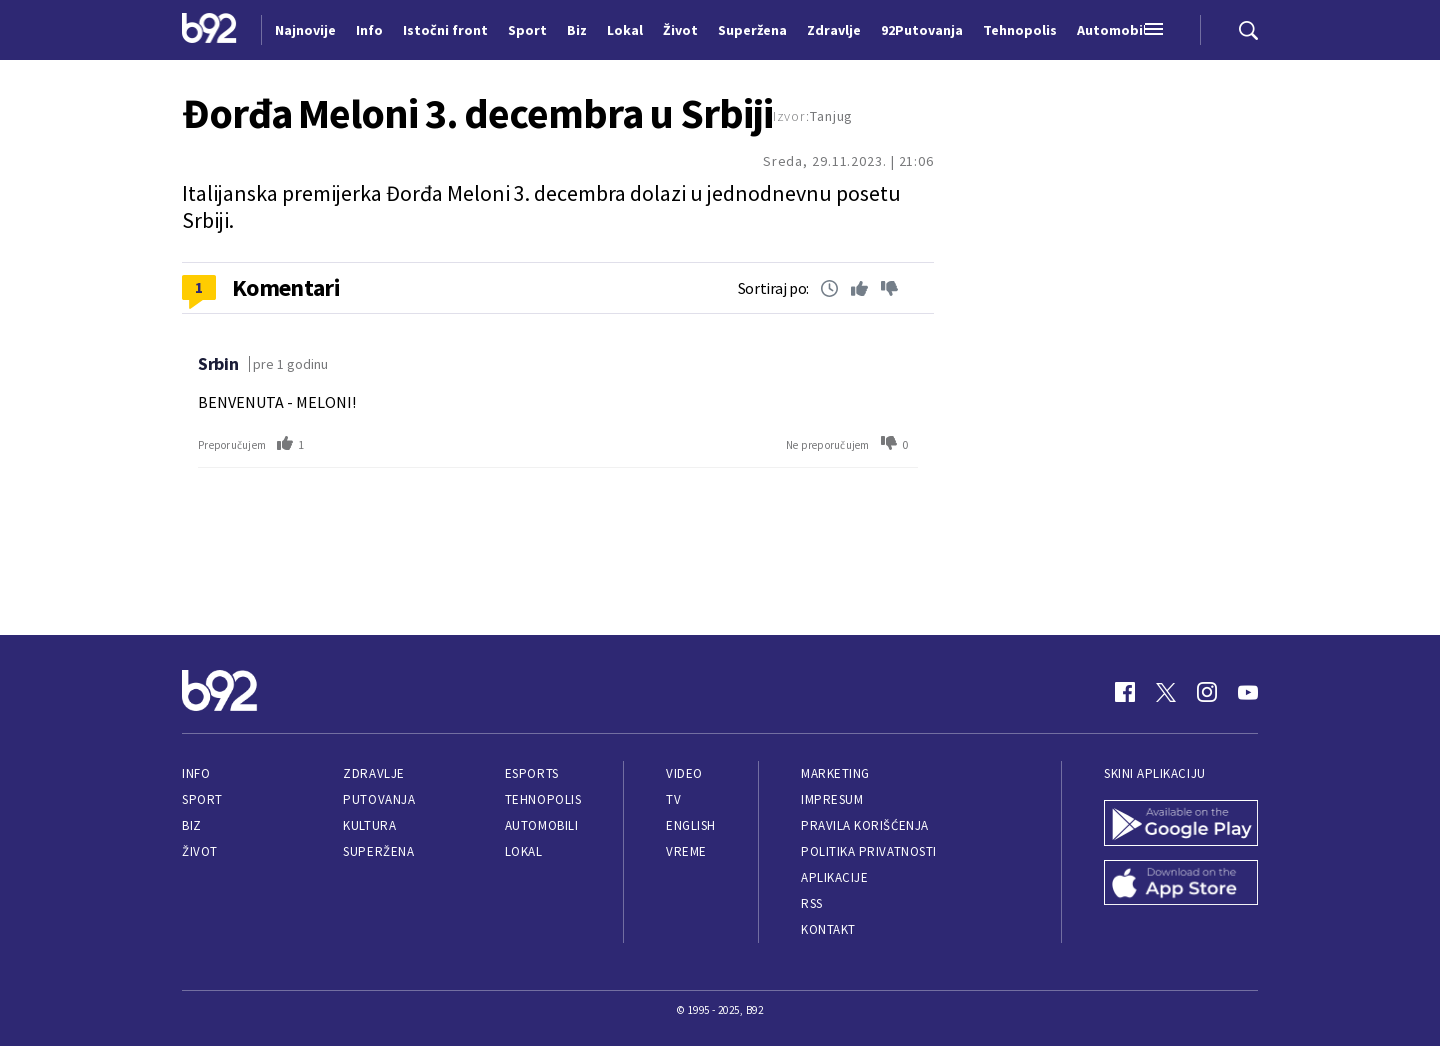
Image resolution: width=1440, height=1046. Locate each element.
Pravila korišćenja (865, 825)
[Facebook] (1125, 692)
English (691, 825)
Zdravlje (373, 773)
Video (684, 773)
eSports (532, 773)
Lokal (524, 851)
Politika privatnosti (869, 851)
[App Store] (1181, 885)
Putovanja (379, 799)
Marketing (835, 773)
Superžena (378, 851)
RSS (812, 903)
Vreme (686, 851)
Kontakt (828, 929)
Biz (192, 825)
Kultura (369, 825)
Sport (202, 799)
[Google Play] (1181, 825)
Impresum (832, 799)
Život (200, 851)
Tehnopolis (543, 799)
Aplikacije (834, 877)
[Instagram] (1207, 692)
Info (196, 773)
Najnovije (305, 30)
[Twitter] (1166, 692)
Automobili (541, 825)
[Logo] (209, 30)
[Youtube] (1248, 692)
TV (673, 799)
